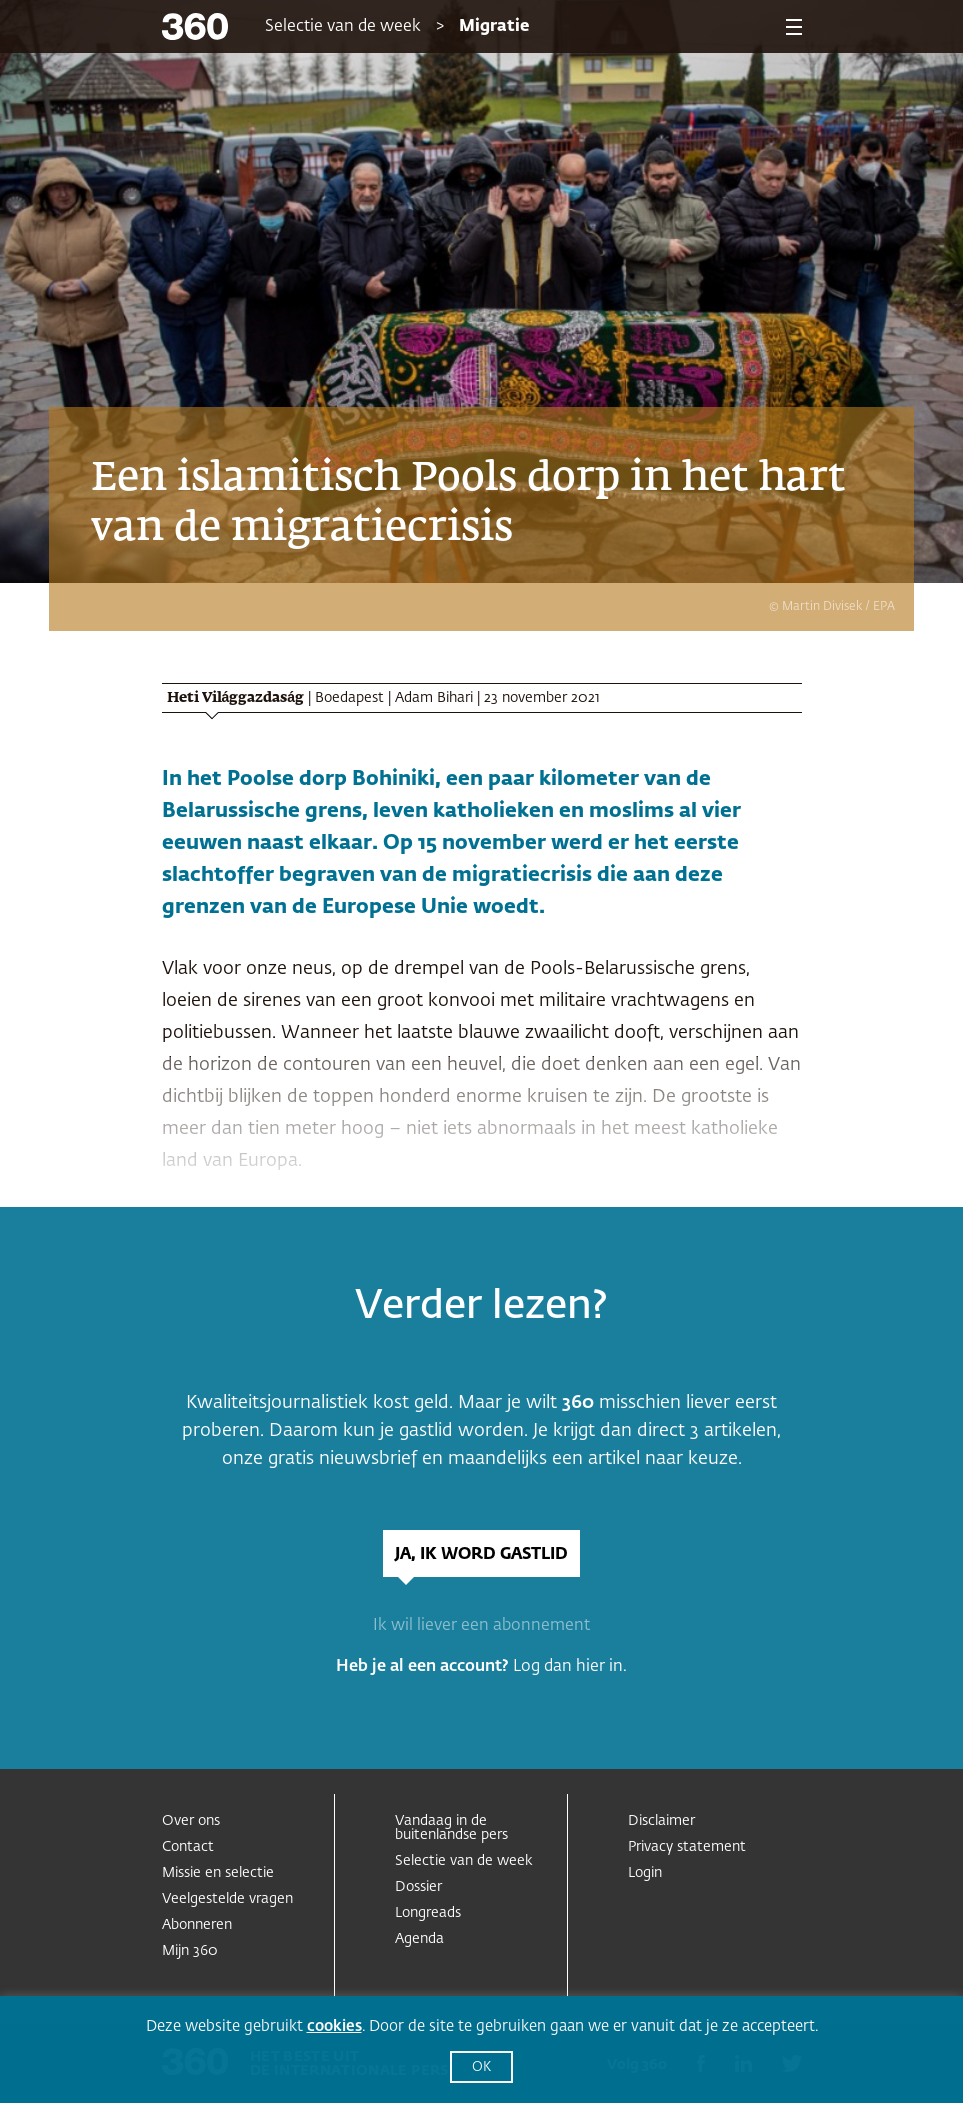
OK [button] (481, 2067)
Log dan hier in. (570, 1667)
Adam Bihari (434, 698)
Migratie (494, 27)
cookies (334, 2026)
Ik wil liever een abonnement (481, 1626)
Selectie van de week (343, 27)
